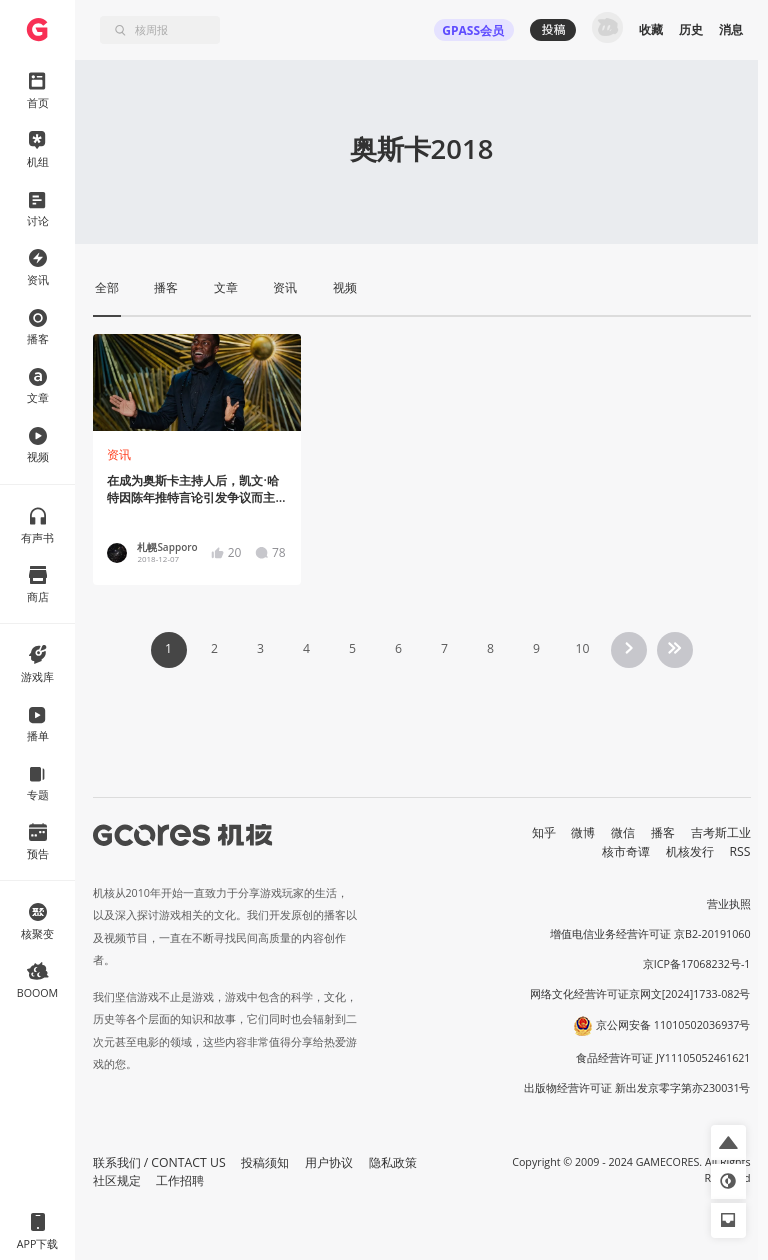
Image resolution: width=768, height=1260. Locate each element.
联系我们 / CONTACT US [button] (159, 1162)
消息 (731, 29)
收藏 (651, 29)
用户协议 (329, 1162)
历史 (691, 29)
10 (582, 648)
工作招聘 (180, 1180)
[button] (728, 1142)
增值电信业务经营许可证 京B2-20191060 (650, 934)
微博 (583, 832)
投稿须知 (265, 1162)
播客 (663, 832)
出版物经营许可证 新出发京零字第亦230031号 (637, 1088)
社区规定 (117, 1180)
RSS (740, 851)
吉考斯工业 (721, 832)
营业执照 (729, 904)
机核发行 (690, 851)
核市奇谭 (626, 851)
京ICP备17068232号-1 (697, 964)
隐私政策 (393, 1162)
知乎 (544, 832)
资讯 (119, 454)
